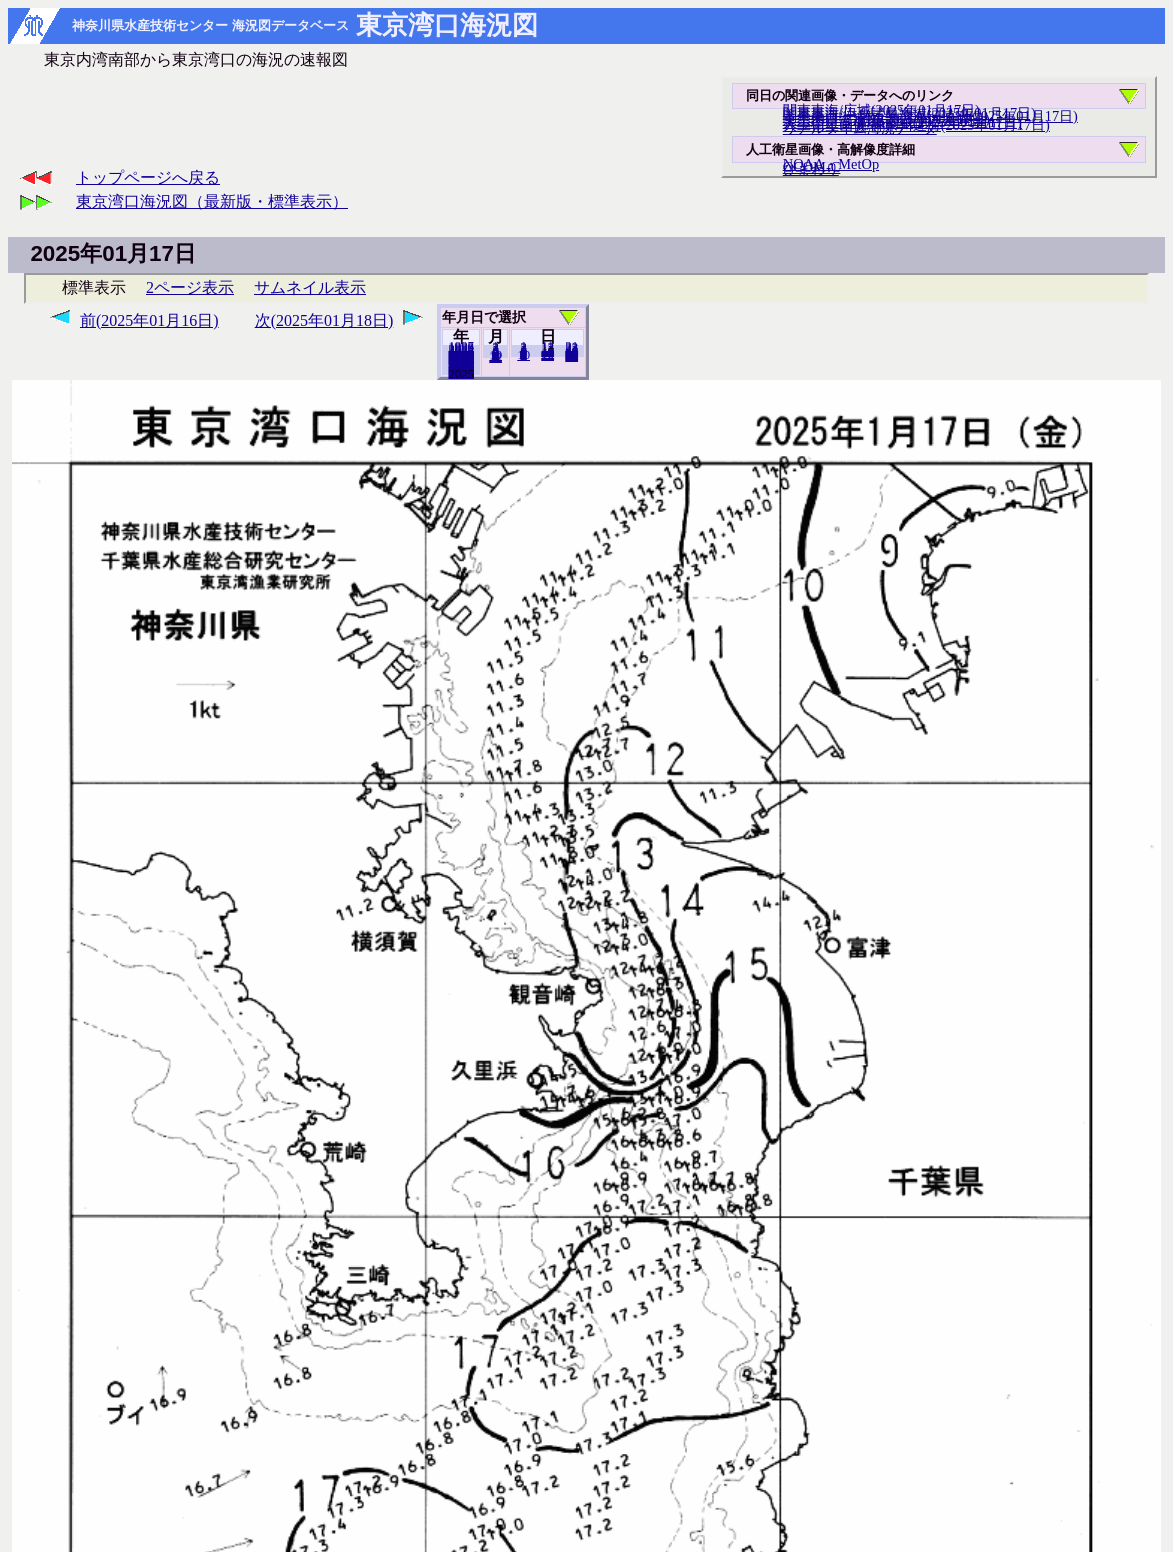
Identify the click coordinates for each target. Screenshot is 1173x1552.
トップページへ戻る (148, 177)
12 (495, 357)
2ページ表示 (190, 287)
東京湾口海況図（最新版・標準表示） (212, 201)
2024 (461, 373)
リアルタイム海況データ (860, 128)
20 (547, 355)
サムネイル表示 (310, 287)
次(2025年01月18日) (324, 320)
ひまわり (811, 169)
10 (523, 355)
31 (571, 356)
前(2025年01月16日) (149, 320)
